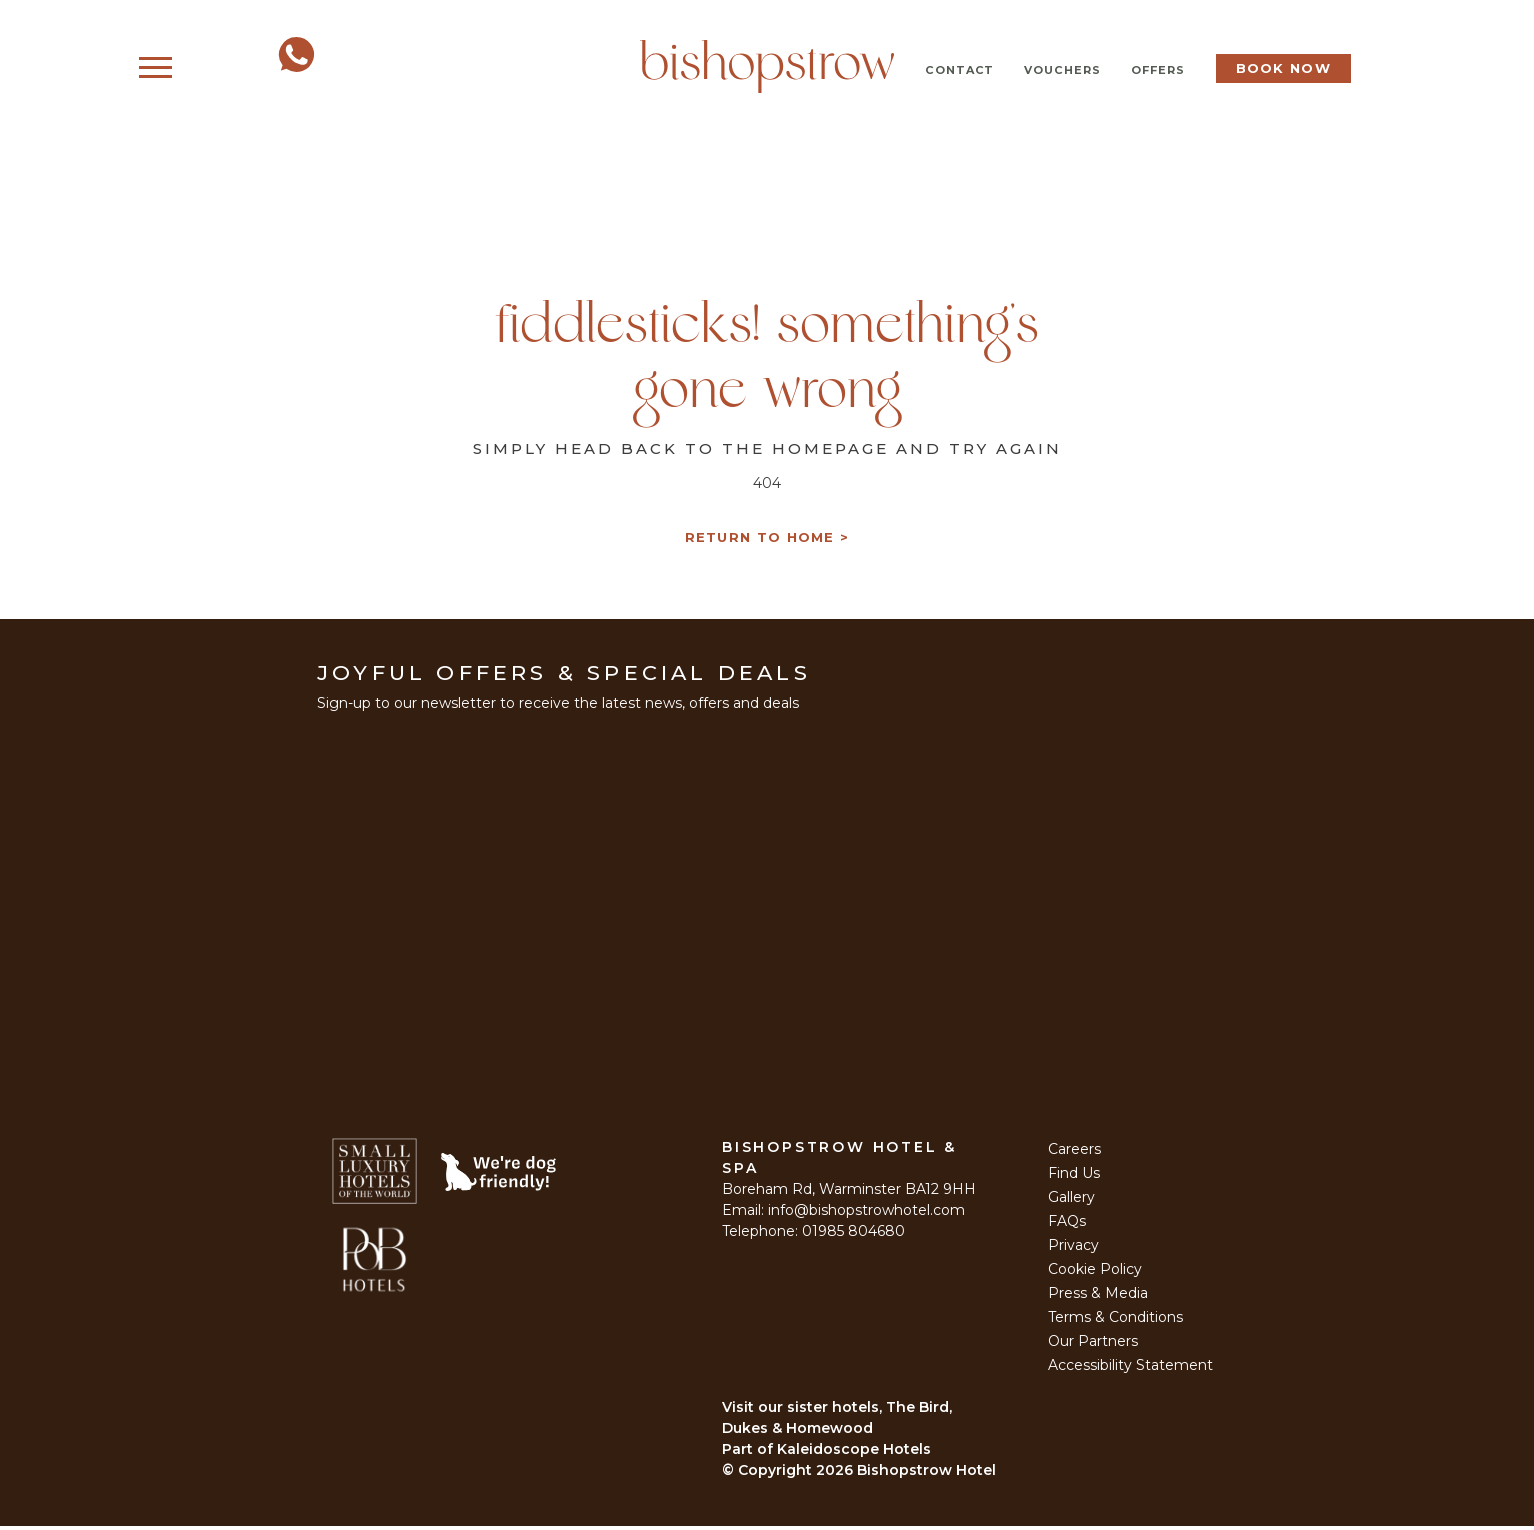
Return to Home (760, 541)
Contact (959, 70)
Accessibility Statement (1130, 1369)
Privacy (1073, 1249)
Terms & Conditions (1115, 1321)
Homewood (829, 1432)
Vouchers (1062, 70)
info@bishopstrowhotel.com (866, 1214)
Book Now (1283, 68)
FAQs (1067, 1225)
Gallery (1071, 1201)
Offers (1158, 70)
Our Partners (1093, 1345)
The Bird (917, 1411)
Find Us (1074, 1177)
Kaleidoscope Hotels (854, 1453)
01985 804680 (853, 1235)
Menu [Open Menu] (196, 69)
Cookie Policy (1095, 1273)
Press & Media (1098, 1297)
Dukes (745, 1432)
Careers (1074, 1153)
